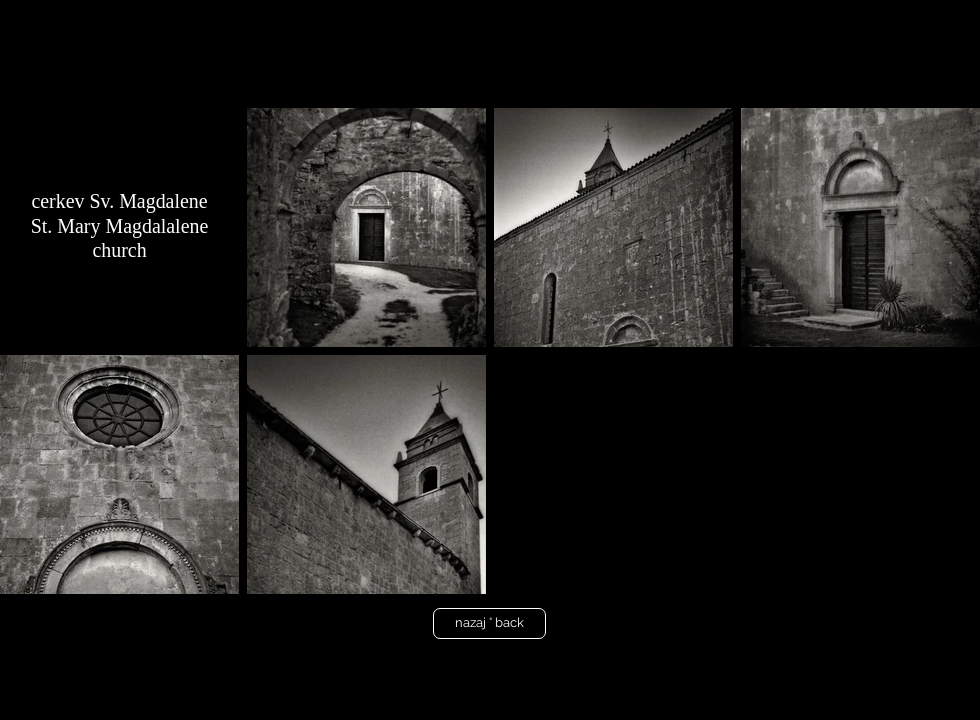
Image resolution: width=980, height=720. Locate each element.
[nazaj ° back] (489, 623)
